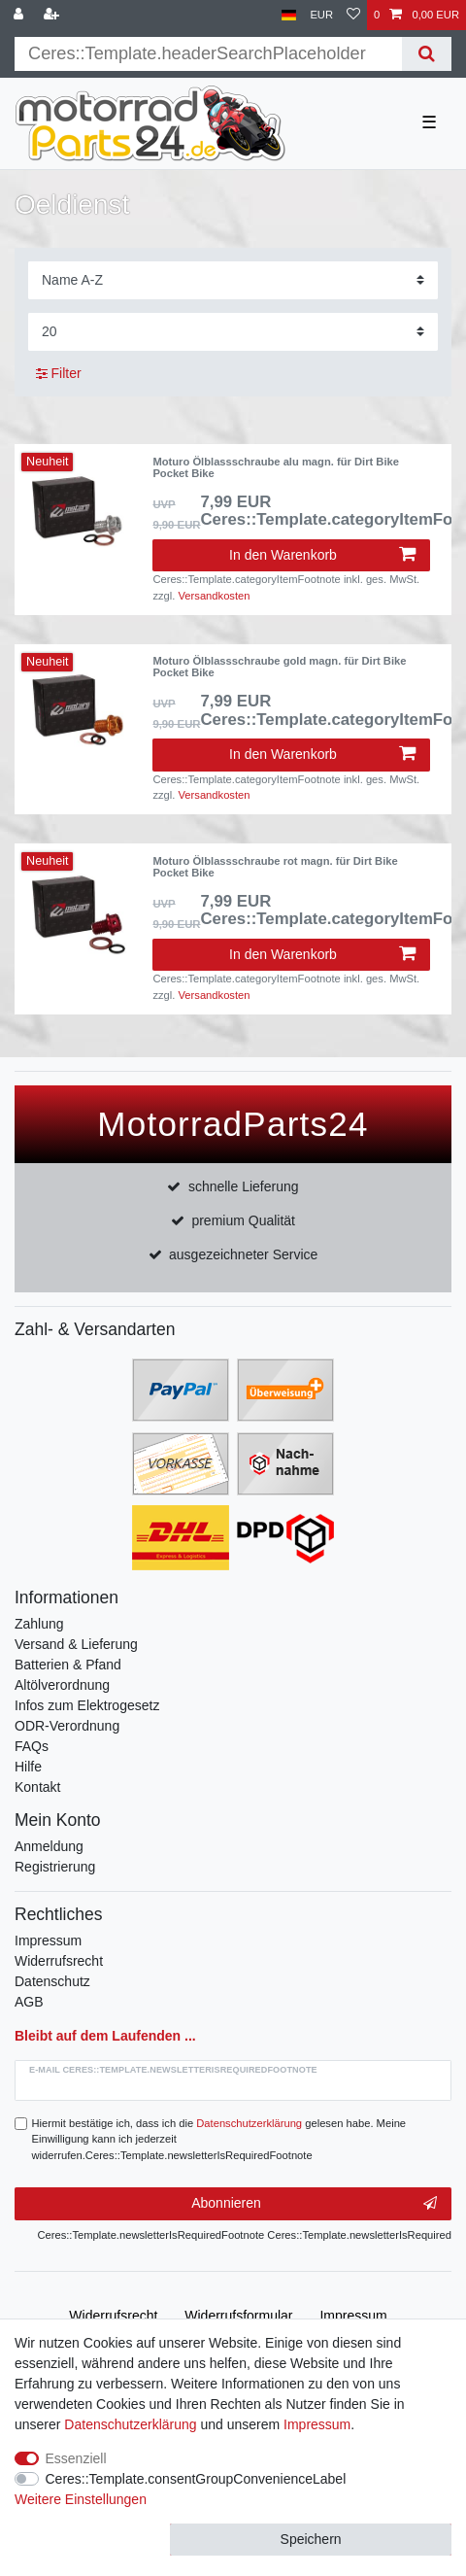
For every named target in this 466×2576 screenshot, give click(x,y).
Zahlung (39, 1623)
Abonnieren (314, 2204)
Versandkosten (214, 595)
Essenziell (76, 2458)
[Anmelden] (20, 15)
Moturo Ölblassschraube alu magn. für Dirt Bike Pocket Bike (275, 467)
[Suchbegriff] (208, 54)
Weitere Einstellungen (81, 2499)
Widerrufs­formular (238, 2315)
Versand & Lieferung (76, 1644)
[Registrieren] (53, 15)
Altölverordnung (62, 1685)
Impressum (48, 1940)
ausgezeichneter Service (243, 1254)
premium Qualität (243, 1220)
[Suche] (426, 54)
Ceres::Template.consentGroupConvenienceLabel (196, 2479)
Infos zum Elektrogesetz (87, 1705)
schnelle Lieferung (243, 1186)
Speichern (311, 2539)
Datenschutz (52, 1981)
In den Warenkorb (322, 555)
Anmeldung (49, 1846)
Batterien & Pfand (68, 1664)
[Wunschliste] (353, 15)
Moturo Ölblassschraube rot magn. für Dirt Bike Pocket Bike (274, 866)
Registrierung (55, 1866)
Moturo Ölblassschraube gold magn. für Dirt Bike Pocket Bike (279, 666)
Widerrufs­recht (113, 2315)
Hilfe (28, 1766)
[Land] (289, 15)
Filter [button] (59, 374)
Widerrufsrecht (59, 1961)
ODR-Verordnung (67, 1726)
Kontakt (37, 1787)
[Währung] (321, 15)
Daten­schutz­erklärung (130, 2424)
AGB (29, 2001)
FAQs (32, 1746)
